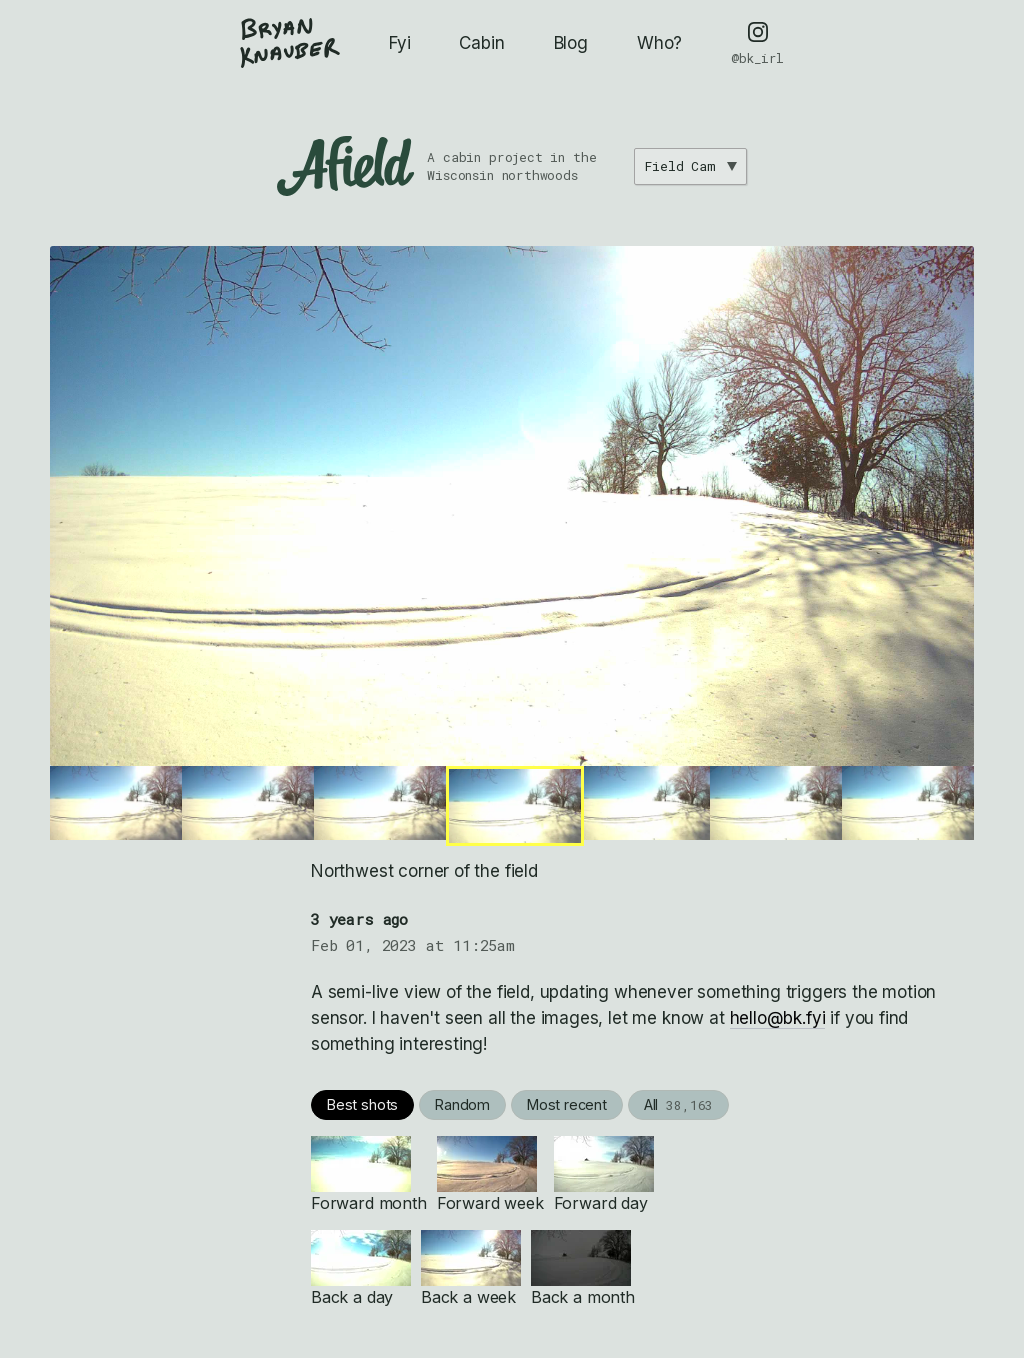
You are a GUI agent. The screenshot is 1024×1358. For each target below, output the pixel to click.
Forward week (490, 1174)
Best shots (362, 1104)
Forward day (604, 1174)
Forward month (369, 1174)
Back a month (583, 1268)
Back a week (471, 1268)
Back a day (361, 1268)
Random (462, 1104)
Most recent (567, 1104)
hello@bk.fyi (778, 1018)
